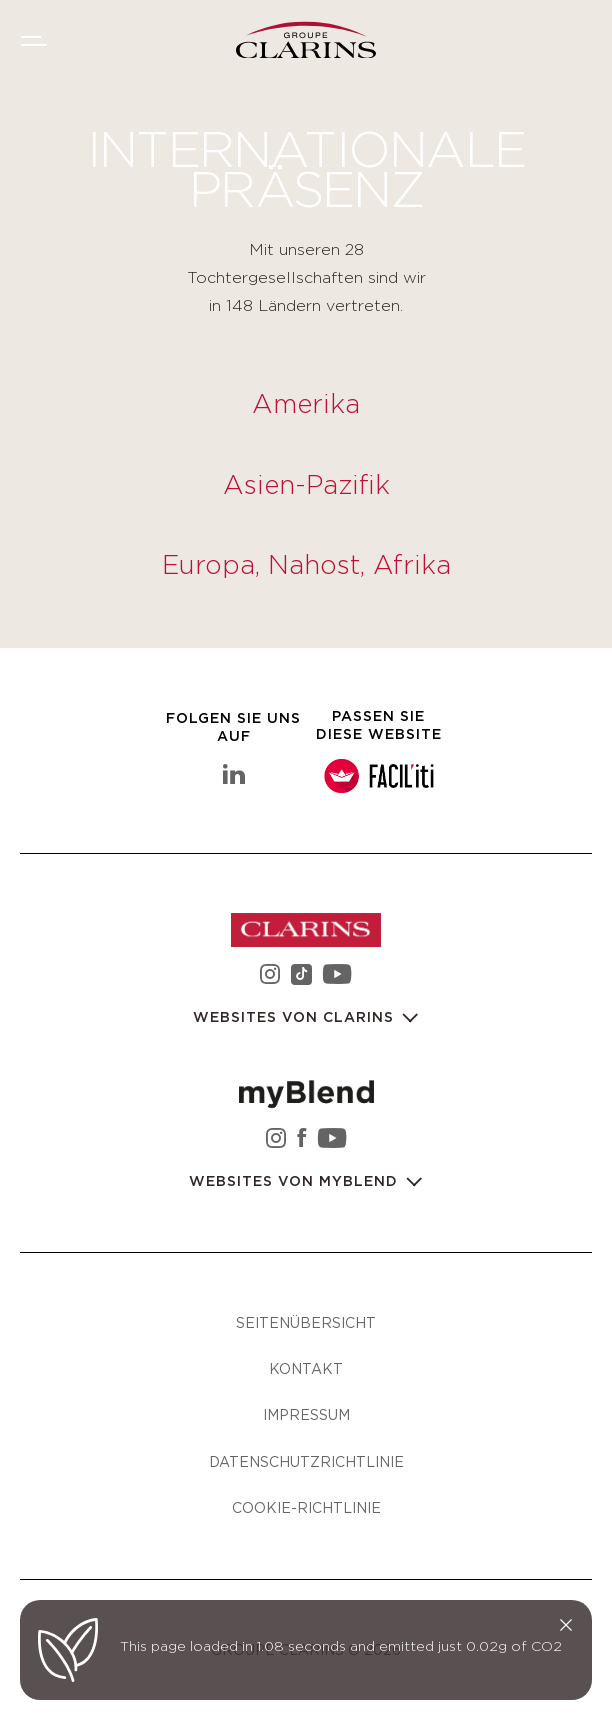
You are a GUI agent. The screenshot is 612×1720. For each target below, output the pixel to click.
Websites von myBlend (296, 1182)
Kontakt (306, 1368)
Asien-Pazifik (306, 486)
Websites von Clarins (296, 1018)
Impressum (306, 1414)
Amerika (306, 405)
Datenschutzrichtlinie (306, 1461)
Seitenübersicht (306, 1322)
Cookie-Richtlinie (306, 1507)
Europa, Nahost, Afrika (306, 566)
